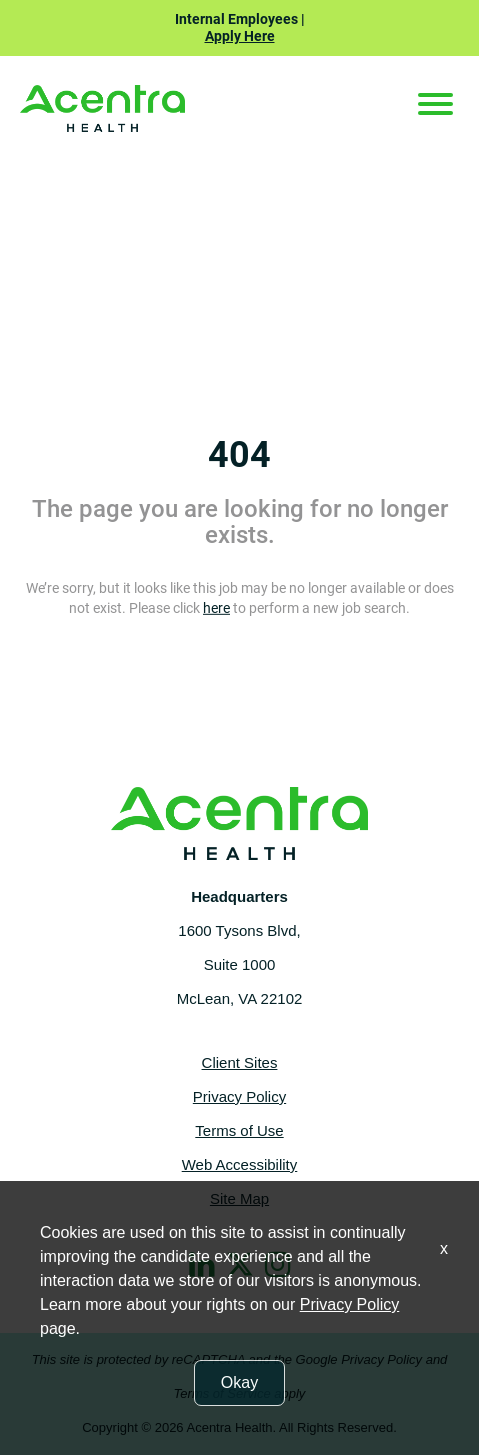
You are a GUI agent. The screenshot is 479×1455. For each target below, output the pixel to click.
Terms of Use (239, 1130)
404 (239, 455)
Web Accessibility (240, 1164)
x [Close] (444, 1248)
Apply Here (240, 36)
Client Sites (240, 1062)
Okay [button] (239, 1382)
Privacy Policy (239, 1096)
